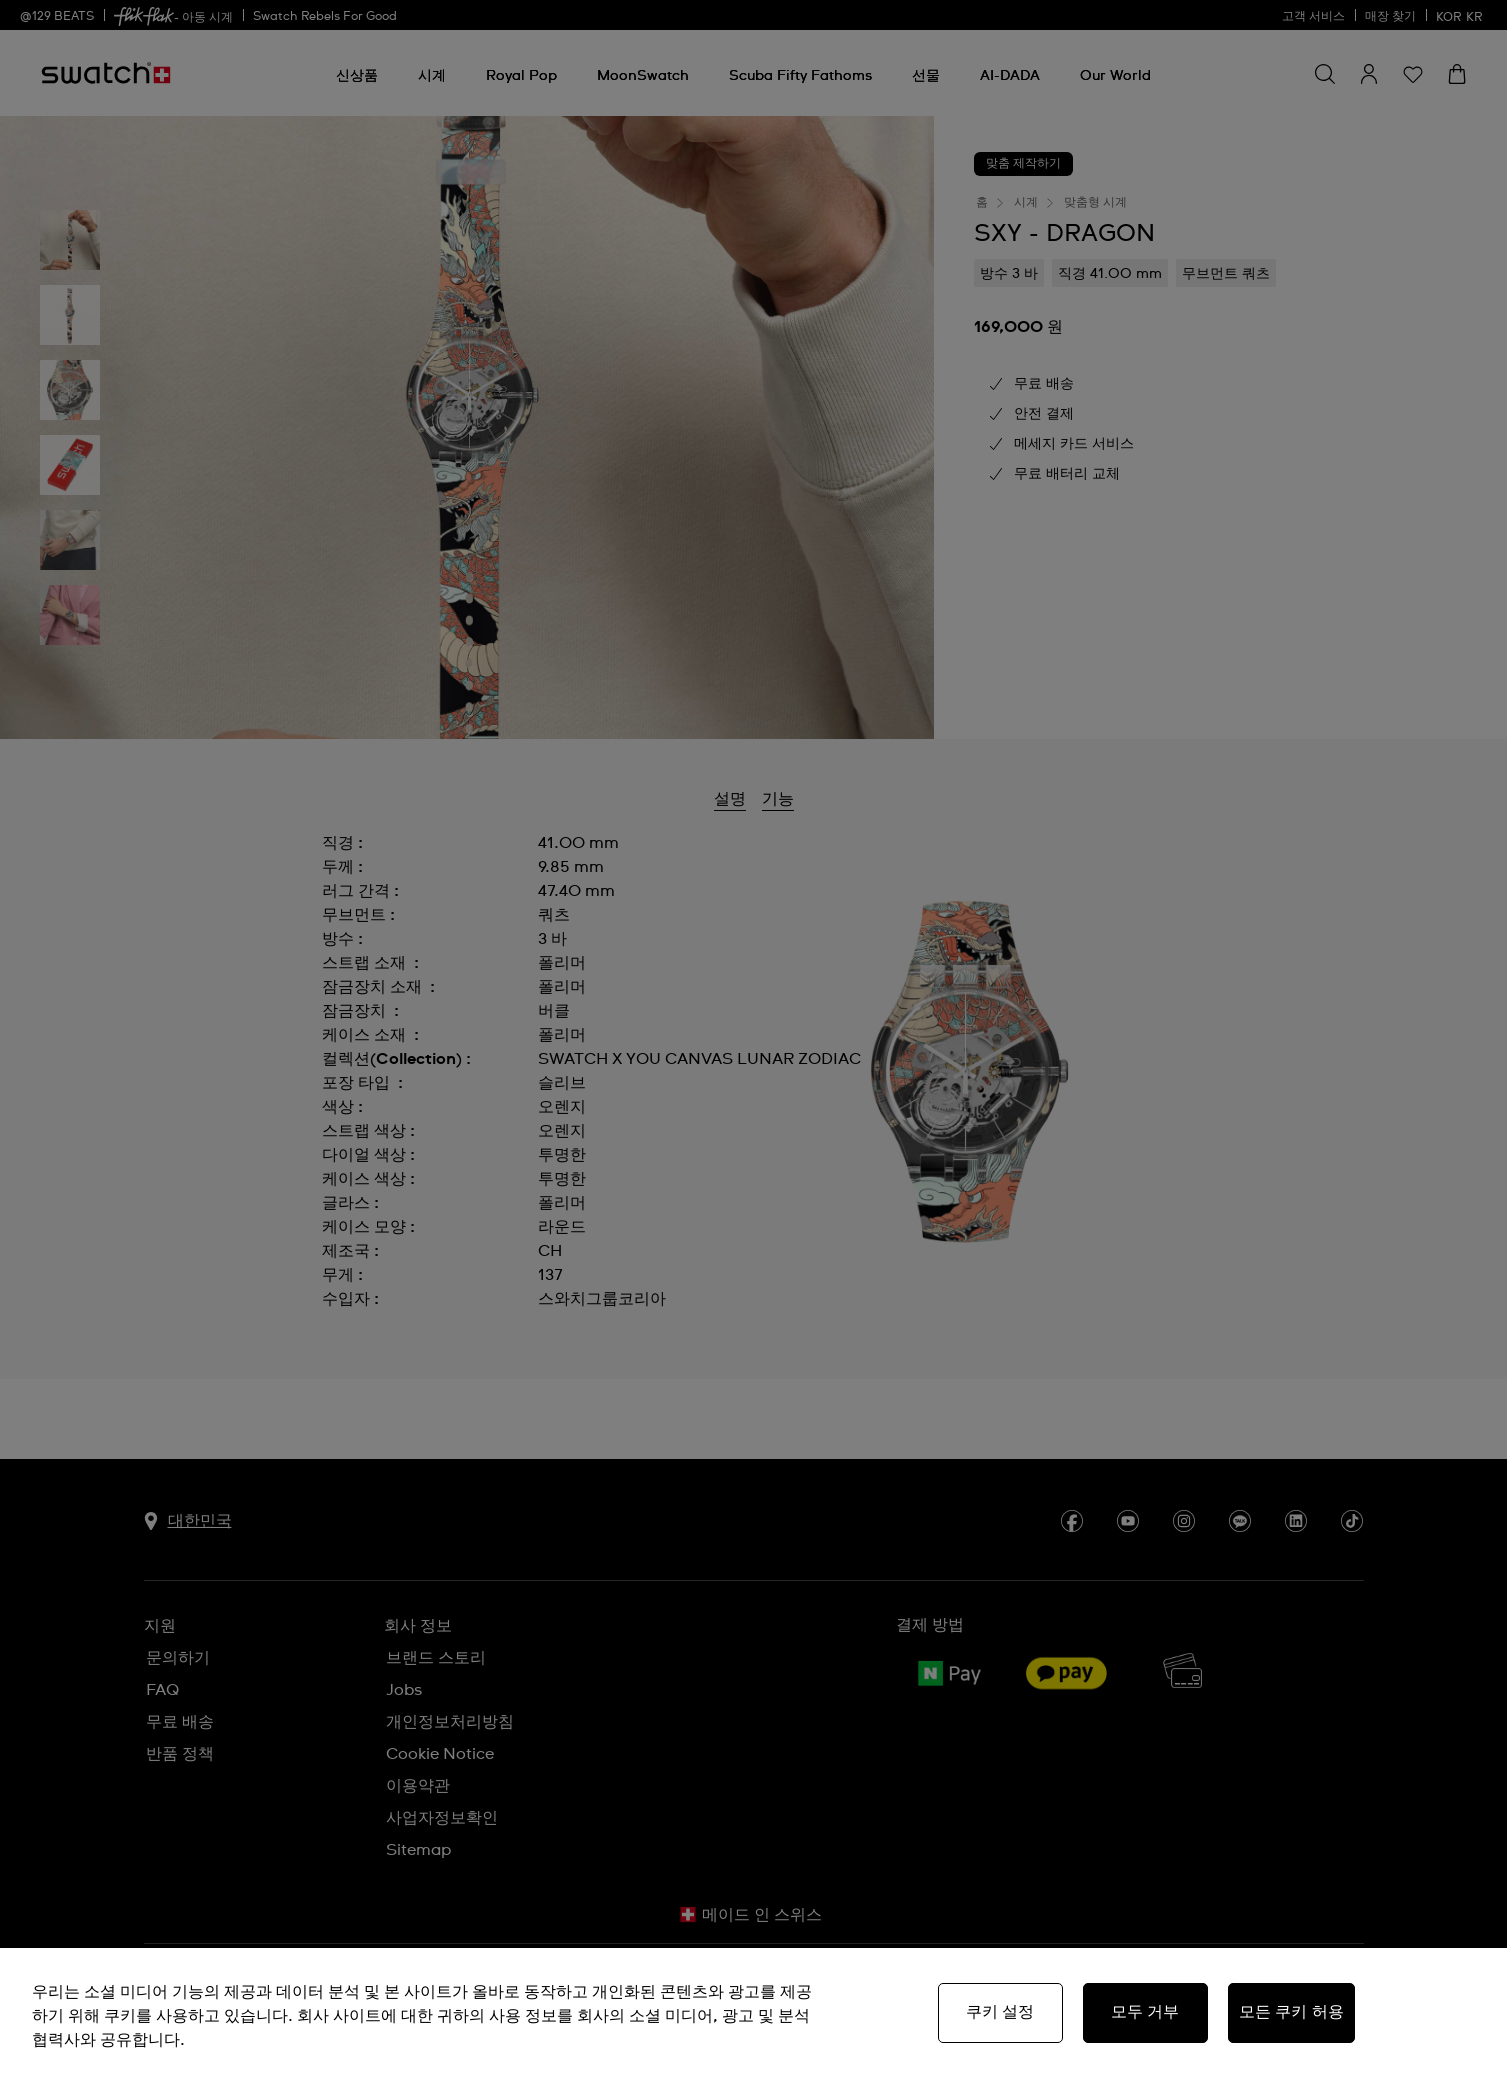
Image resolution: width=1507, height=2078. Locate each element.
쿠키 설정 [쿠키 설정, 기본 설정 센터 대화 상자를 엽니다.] (1000, 2012)
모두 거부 (1145, 2012)
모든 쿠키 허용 (1291, 2012)
